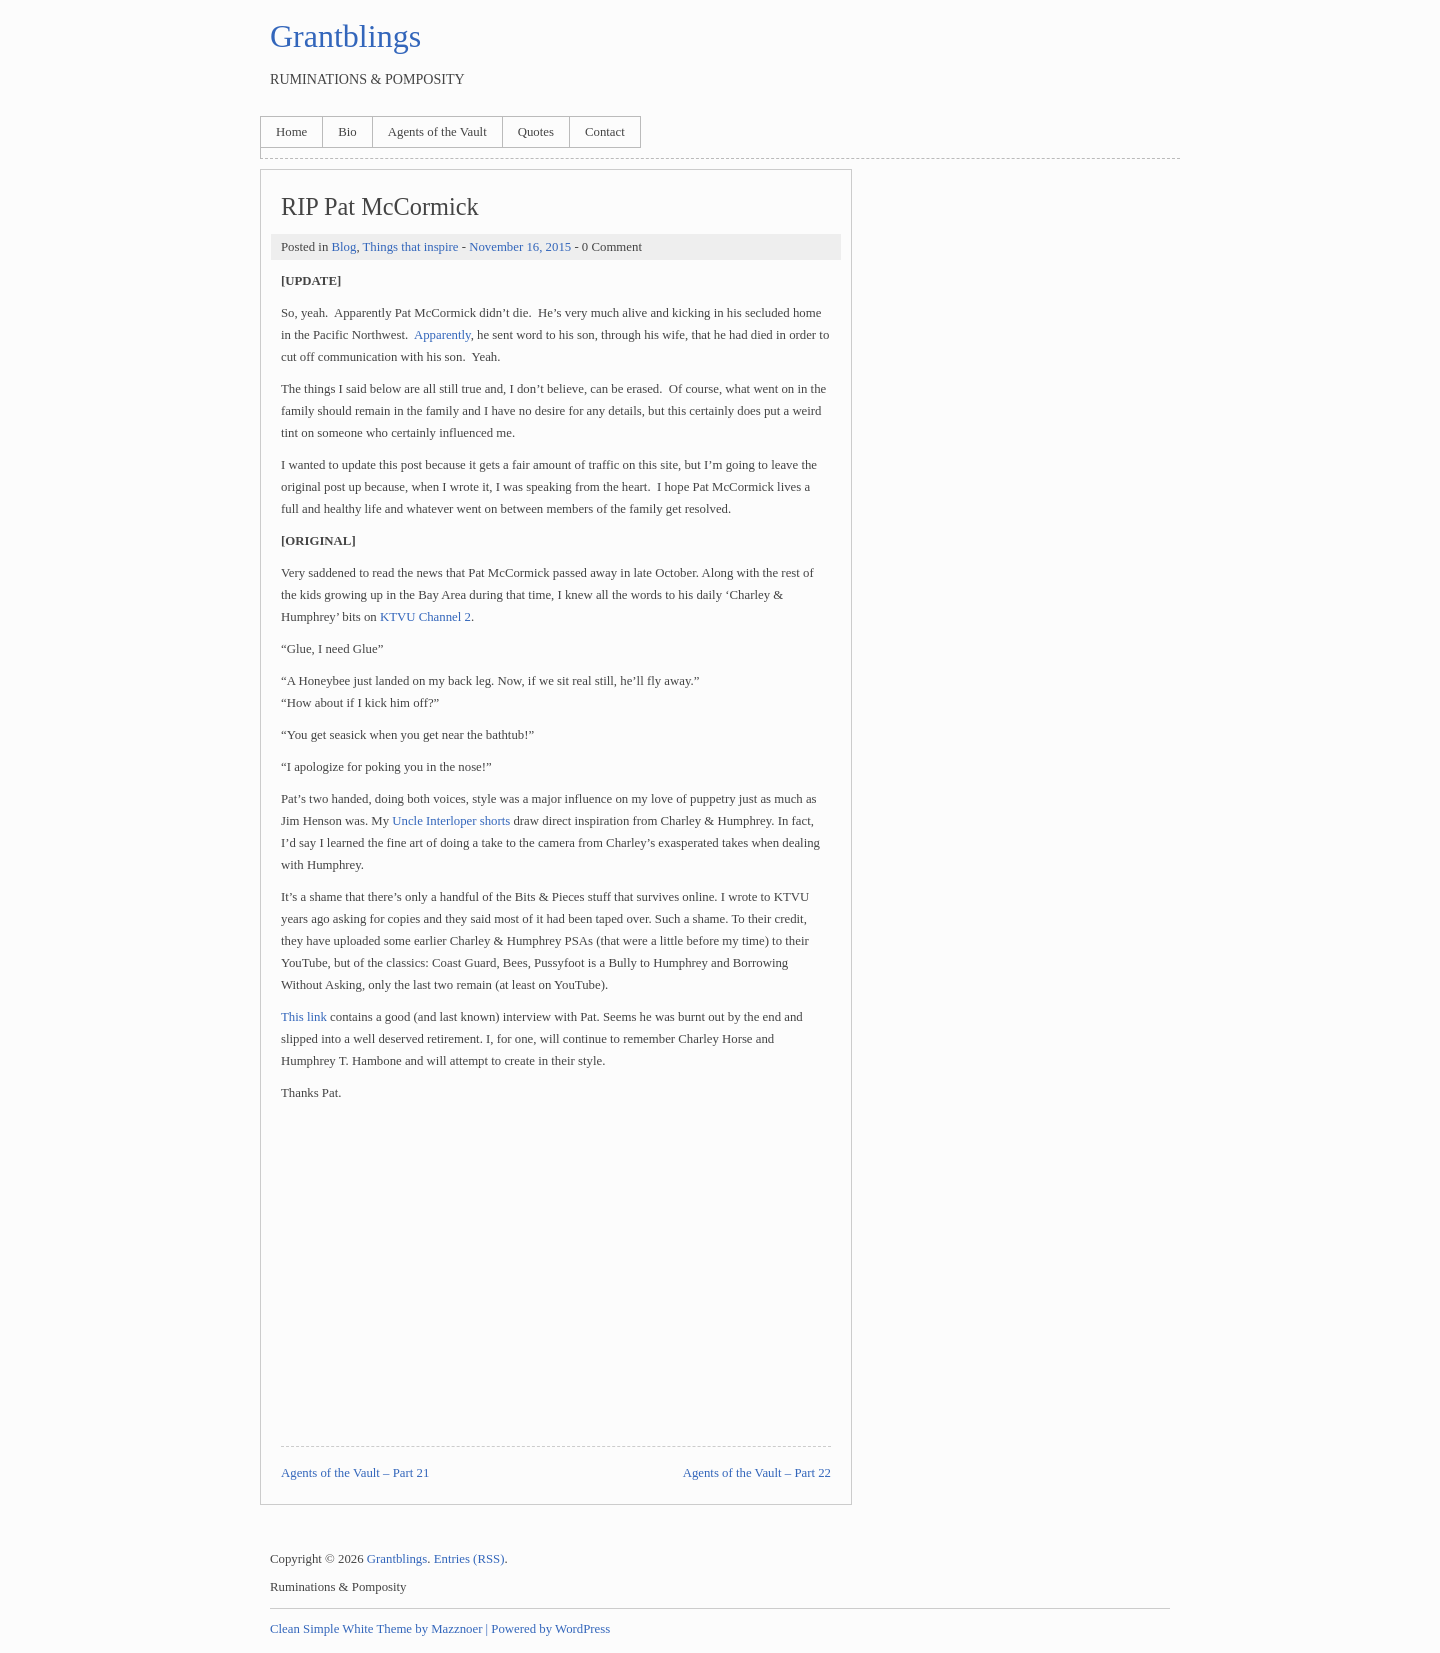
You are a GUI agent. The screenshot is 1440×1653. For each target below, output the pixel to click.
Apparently (442, 335)
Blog (343, 247)
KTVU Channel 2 (425, 617)
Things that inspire (411, 247)
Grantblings (345, 36)
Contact (605, 132)
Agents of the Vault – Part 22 (757, 1473)
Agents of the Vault (437, 132)
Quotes (536, 132)
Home (291, 132)
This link (304, 1017)
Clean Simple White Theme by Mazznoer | (379, 1629)
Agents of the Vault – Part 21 (355, 1473)
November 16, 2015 (520, 247)
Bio (347, 132)
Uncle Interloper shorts (451, 821)
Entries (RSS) (469, 1559)
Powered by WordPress (550, 1629)
